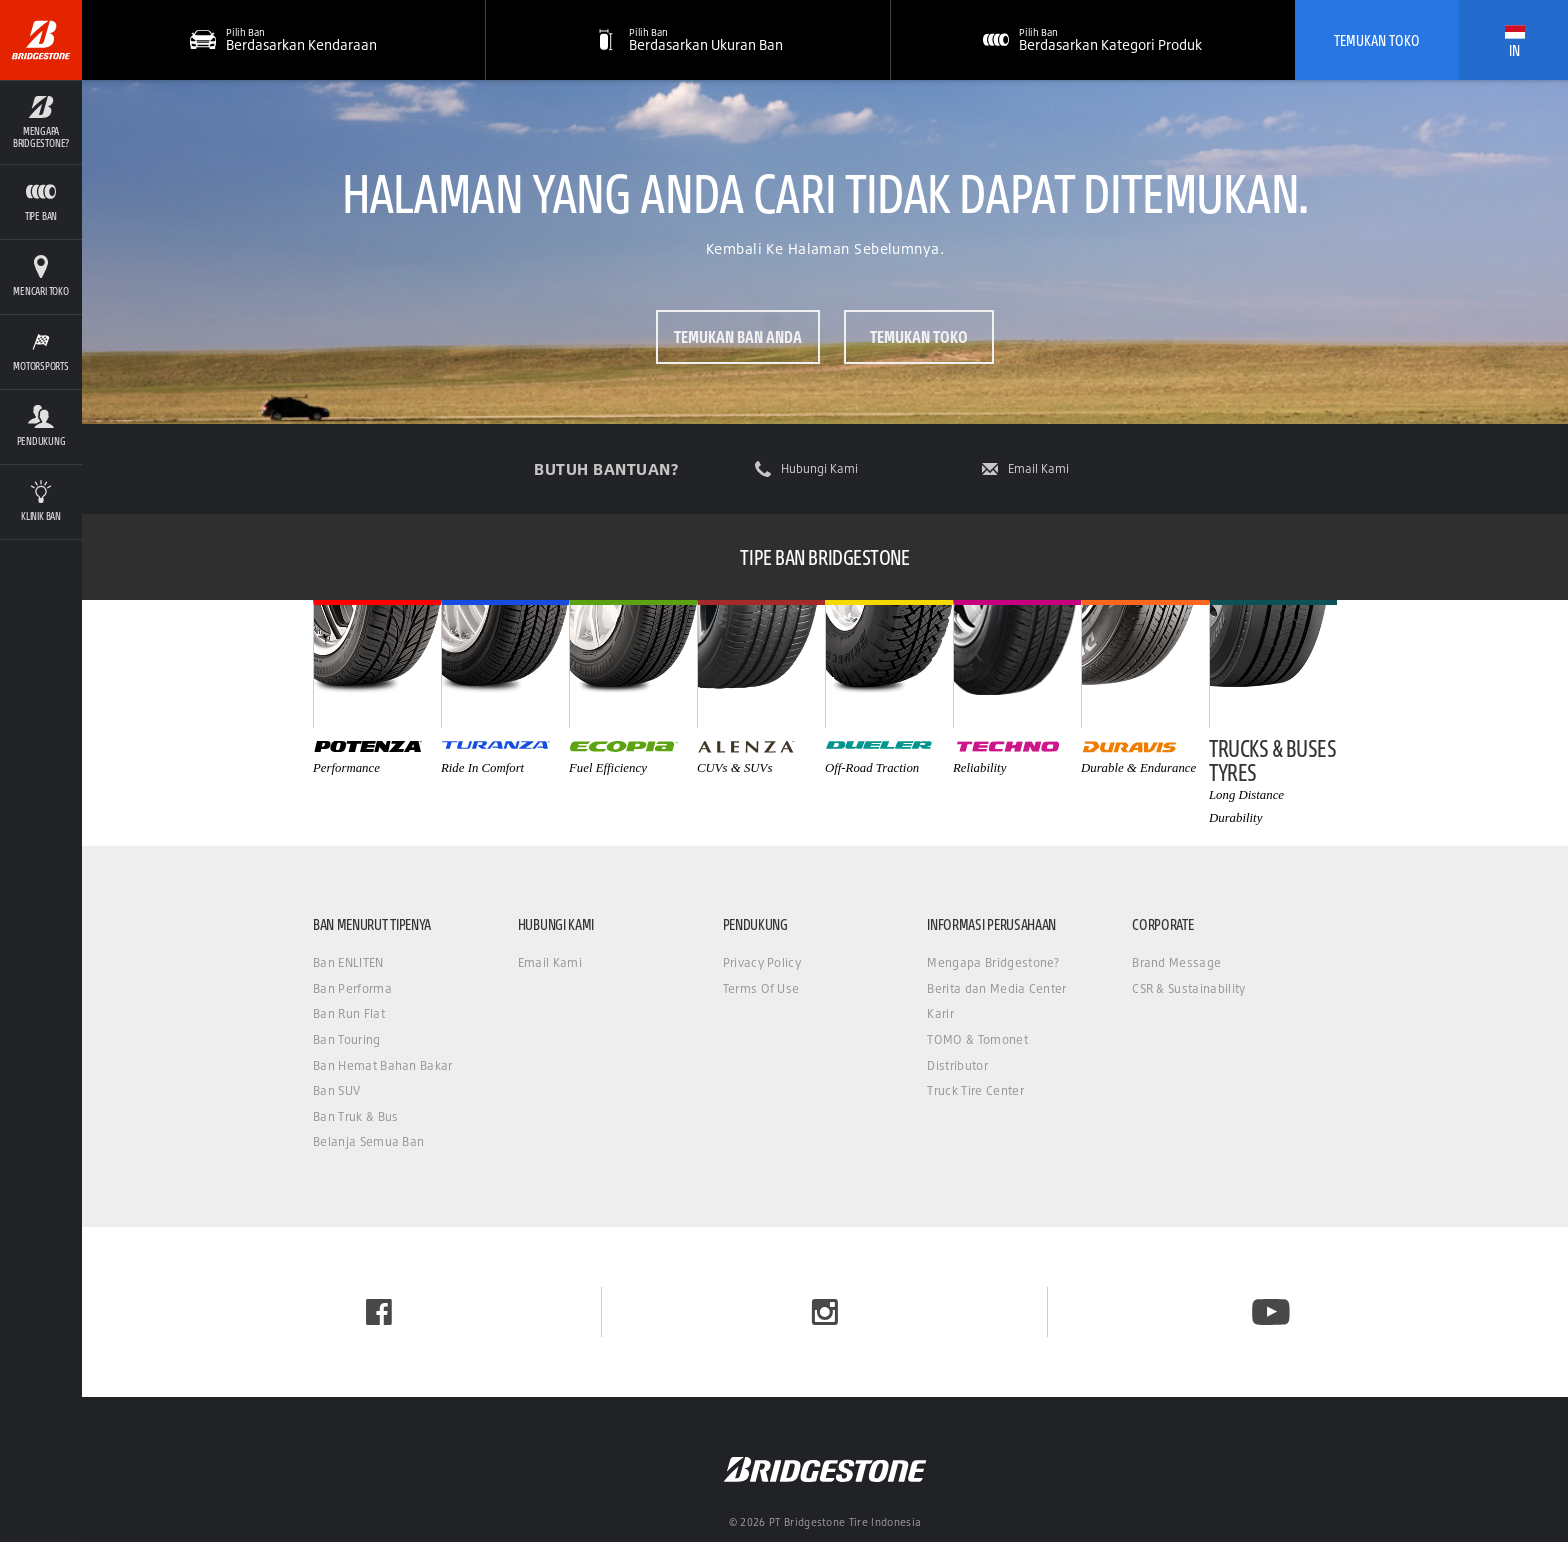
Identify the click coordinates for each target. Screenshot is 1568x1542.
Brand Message (1176, 962)
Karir (940, 1013)
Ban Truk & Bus (355, 1116)
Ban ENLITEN (348, 962)
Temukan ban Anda (738, 336)
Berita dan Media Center (996, 988)
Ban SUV (336, 1090)
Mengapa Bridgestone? (993, 962)
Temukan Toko (1377, 40)
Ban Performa (352, 988)
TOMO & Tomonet (977, 1039)
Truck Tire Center (975, 1090)
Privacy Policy (762, 962)
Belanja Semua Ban (368, 1141)
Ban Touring (347, 1039)
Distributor (957, 1065)
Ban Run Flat (349, 1013)
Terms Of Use (761, 988)
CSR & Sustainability (1188, 988)
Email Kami (1038, 469)
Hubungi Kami (819, 469)
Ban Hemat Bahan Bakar (383, 1065)
